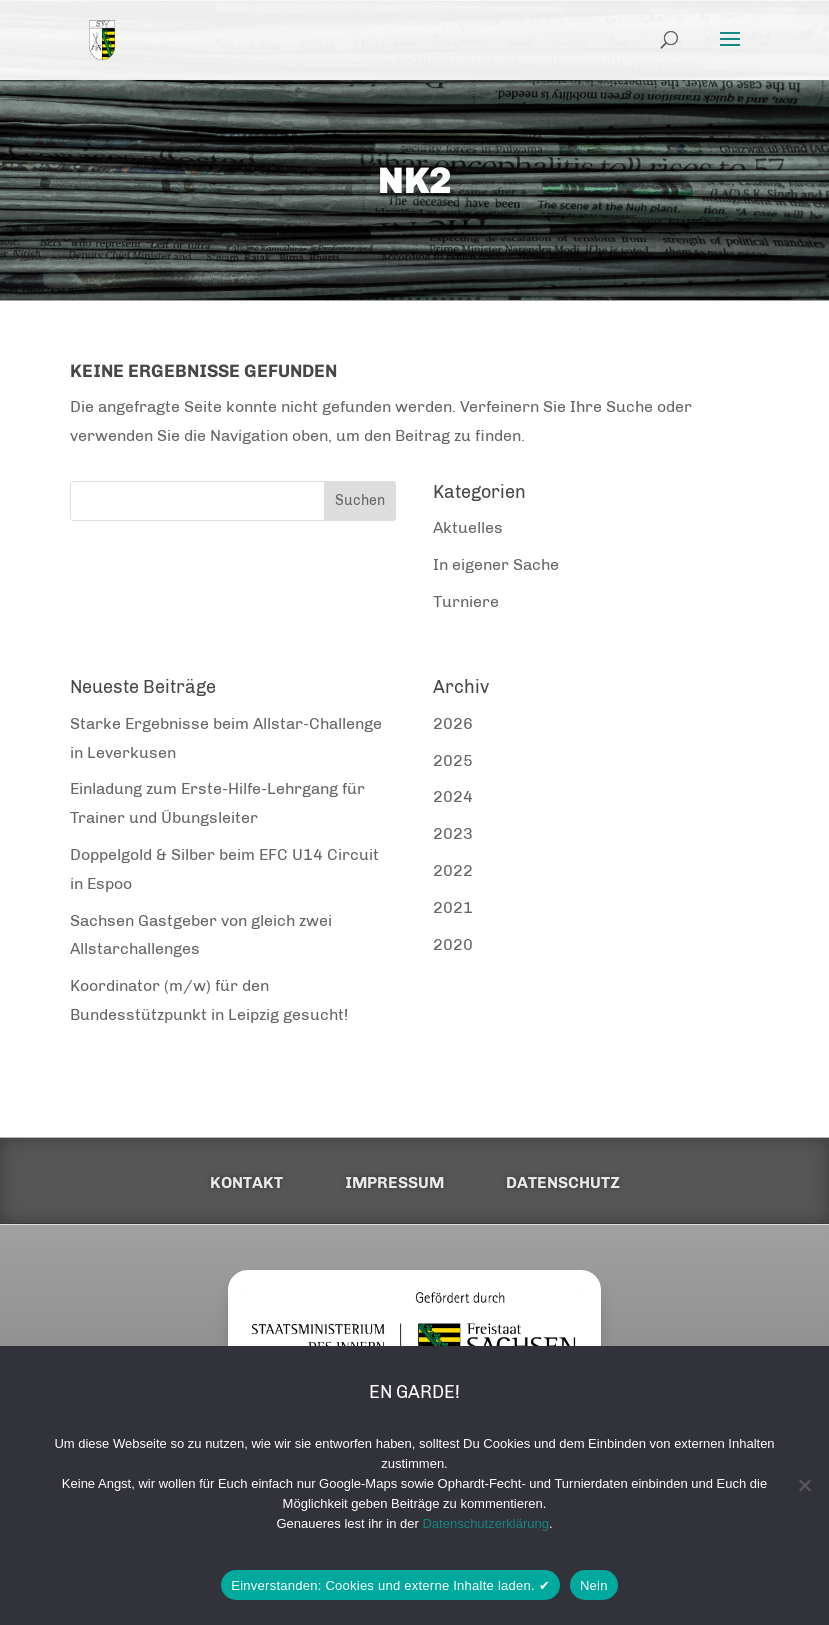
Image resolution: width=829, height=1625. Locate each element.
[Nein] (804, 1485)
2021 (453, 907)
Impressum (394, 1183)
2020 (453, 944)
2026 (453, 723)
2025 (453, 760)
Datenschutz (563, 1183)
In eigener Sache (496, 564)
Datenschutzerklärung (485, 1523)
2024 (453, 796)
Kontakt (246, 1183)
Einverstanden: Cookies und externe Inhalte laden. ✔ (390, 1585)
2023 (453, 833)
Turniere (466, 601)
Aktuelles (468, 527)
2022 (453, 870)
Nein (594, 1585)
